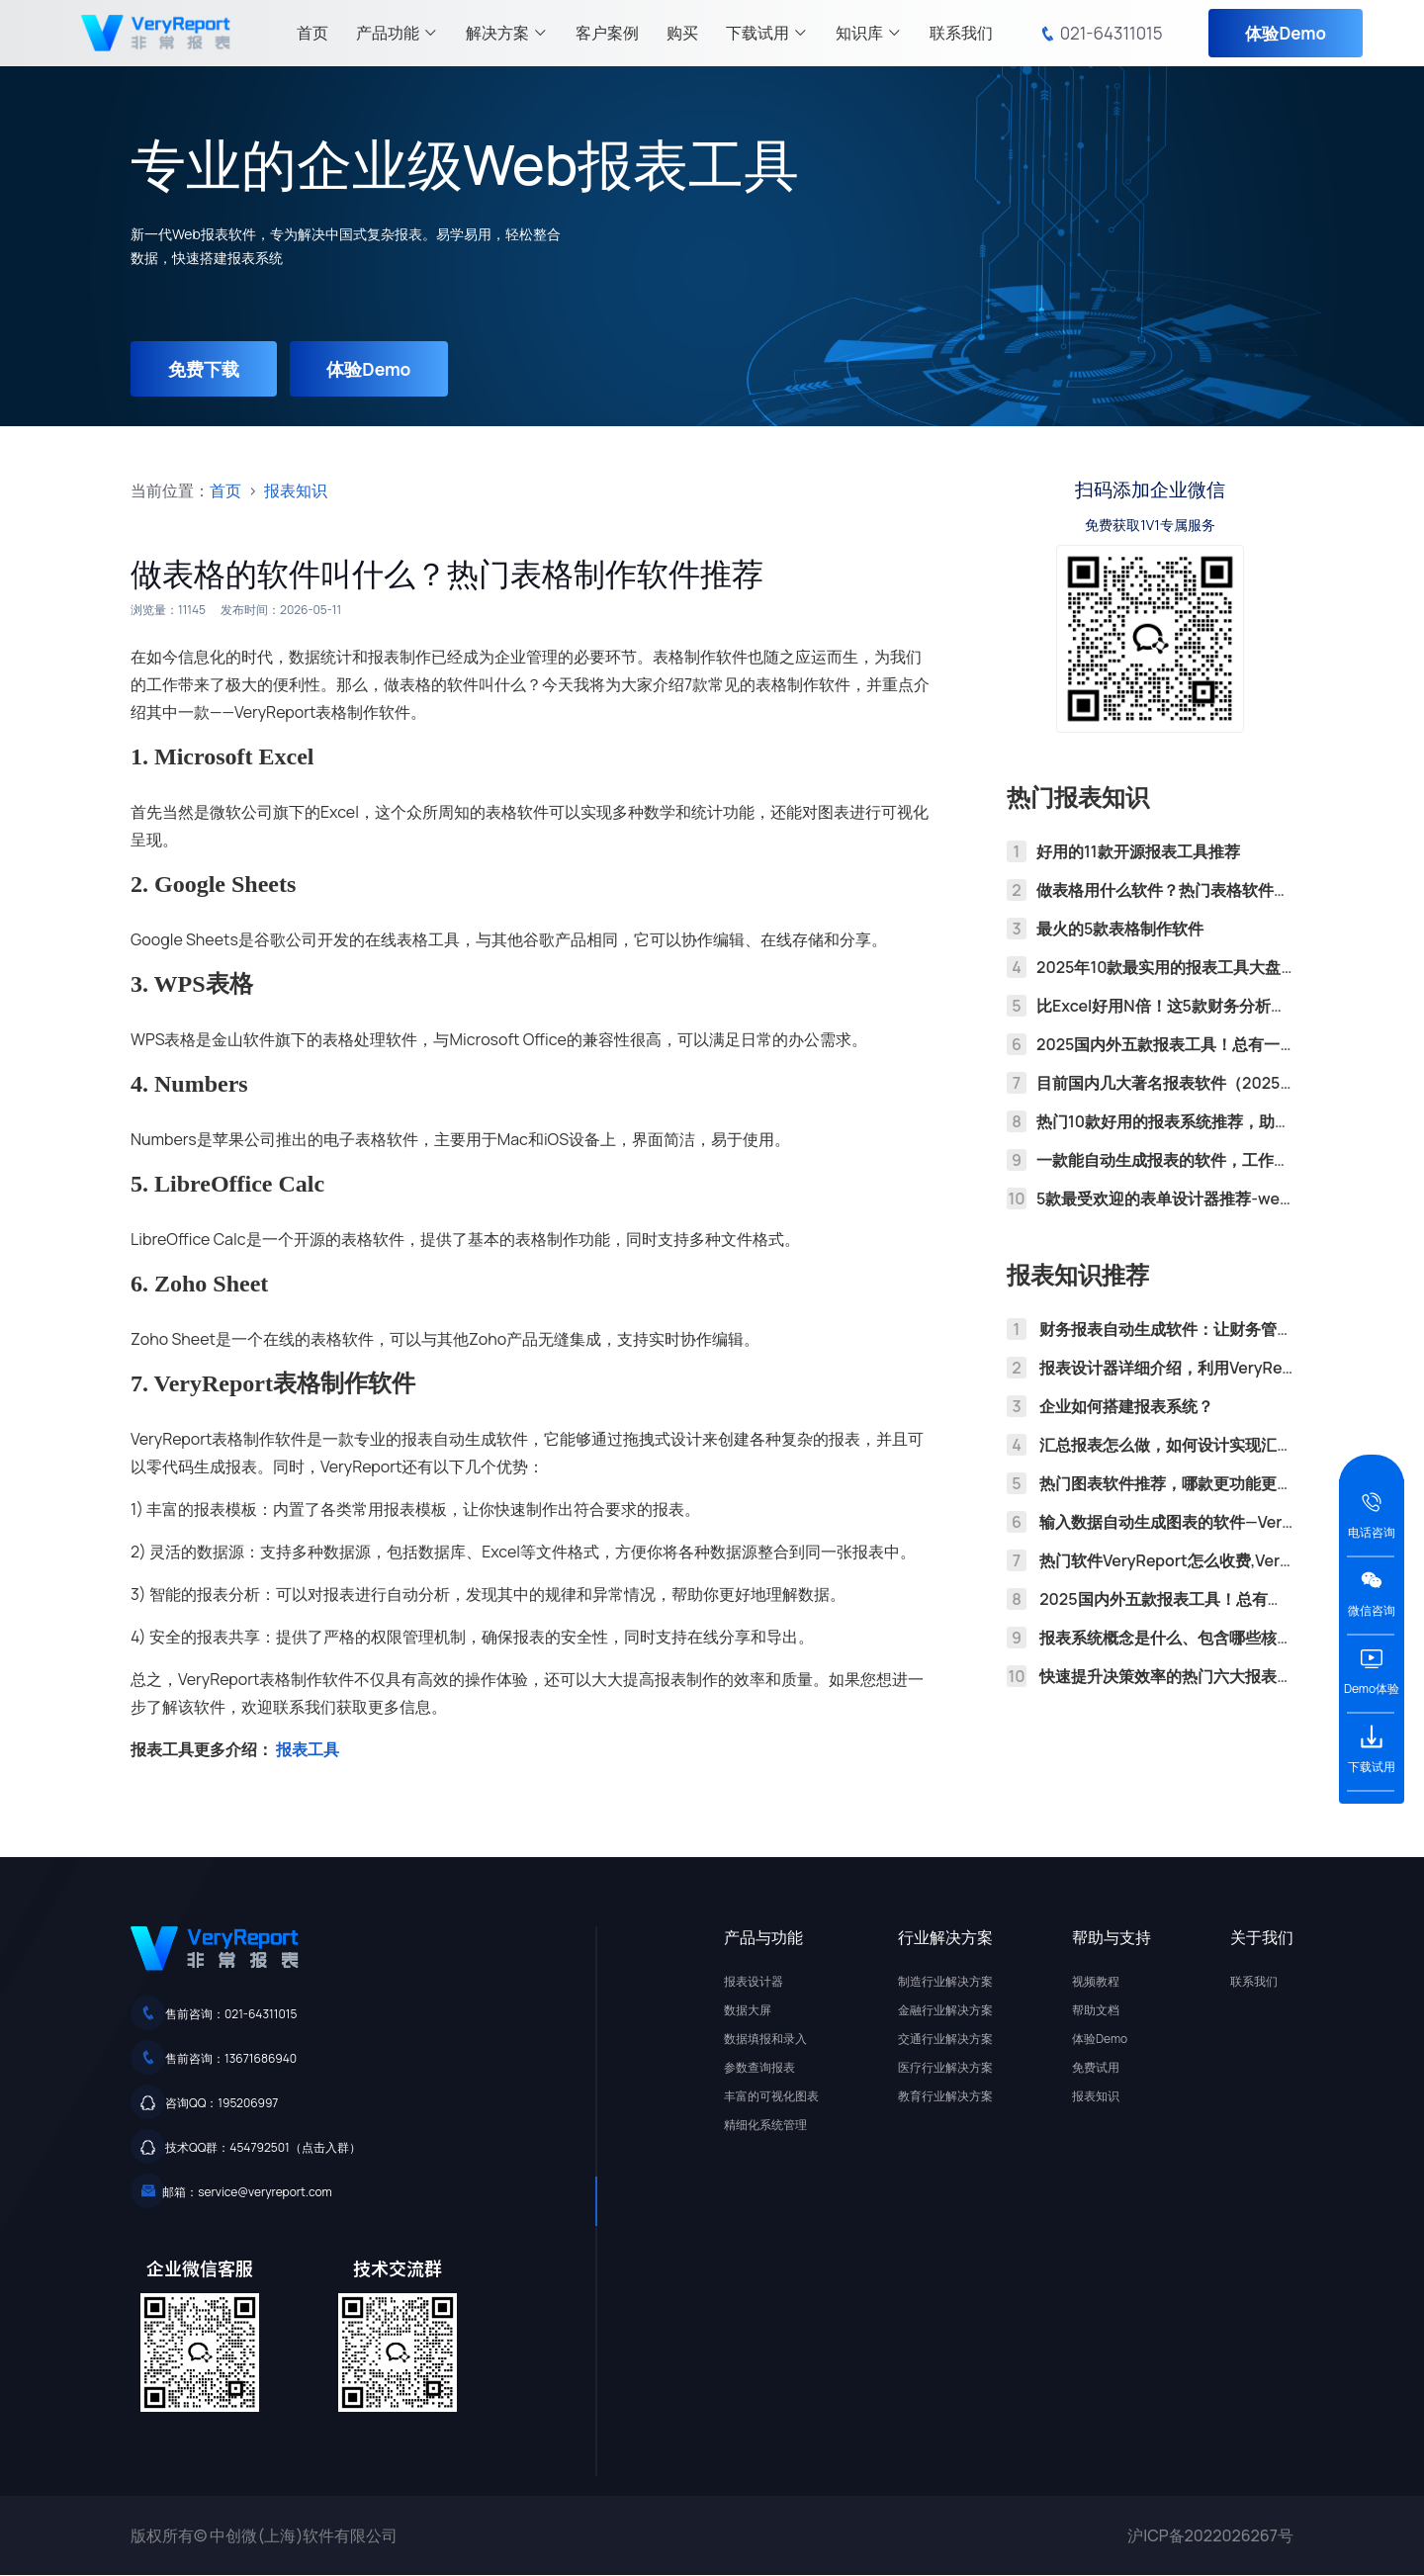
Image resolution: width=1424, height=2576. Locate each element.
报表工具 (307, 1749)
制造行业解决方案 (945, 1981)
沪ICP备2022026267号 (1210, 2536)
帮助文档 (1095, 2009)
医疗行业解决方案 (945, 2067)
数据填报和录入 (765, 2038)
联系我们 (961, 33)
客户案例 (607, 33)
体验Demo (1285, 33)
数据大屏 (747, 2009)
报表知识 (295, 491)
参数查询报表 (759, 2067)
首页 (312, 33)
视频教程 (1095, 1981)
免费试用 (1095, 2067)
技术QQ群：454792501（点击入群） (263, 2147)
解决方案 (507, 33)
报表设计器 (753, 1981)
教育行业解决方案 (945, 2095)
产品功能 (397, 33)
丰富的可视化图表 (771, 2095)
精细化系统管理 (765, 2124)
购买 (682, 33)
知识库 (869, 33)
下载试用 (767, 33)
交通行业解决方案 (945, 2038)
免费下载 (205, 369)
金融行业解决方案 (945, 2009)
